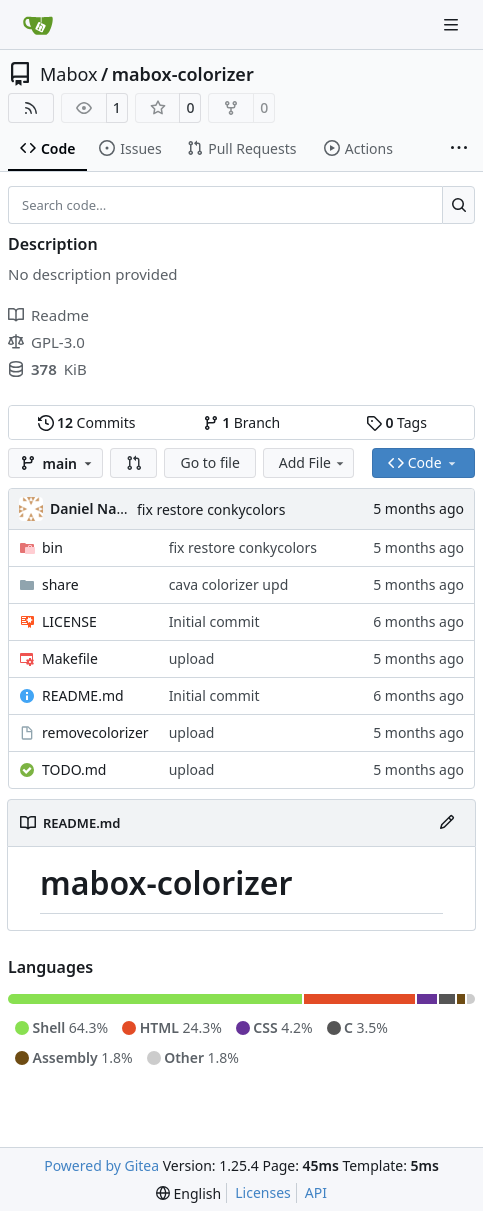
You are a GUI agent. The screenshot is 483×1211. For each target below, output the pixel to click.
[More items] (459, 149)
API (316, 1192)
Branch (242, 422)
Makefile (70, 658)
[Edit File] (447, 823)
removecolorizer (95, 732)
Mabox (69, 74)
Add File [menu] (313, 462)
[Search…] (458, 205)
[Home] (38, 25)
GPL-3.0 (46, 342)
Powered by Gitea (101, 1165)
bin (52, 547)
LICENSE (69, 621)
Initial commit (214, 621)
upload (192, 658)
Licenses (263, 1192)
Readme (48, 315)
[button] (134, 463)
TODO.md (74, 769)
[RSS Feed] (31, 108)
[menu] (188, 1193)
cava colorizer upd (229, 584)
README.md (83, 695)
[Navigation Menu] (453, 24)
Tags (396, 422)
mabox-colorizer (183, 74)
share (60, 584)
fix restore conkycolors (211, 509)
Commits (87, 422)
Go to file (209, 462)
